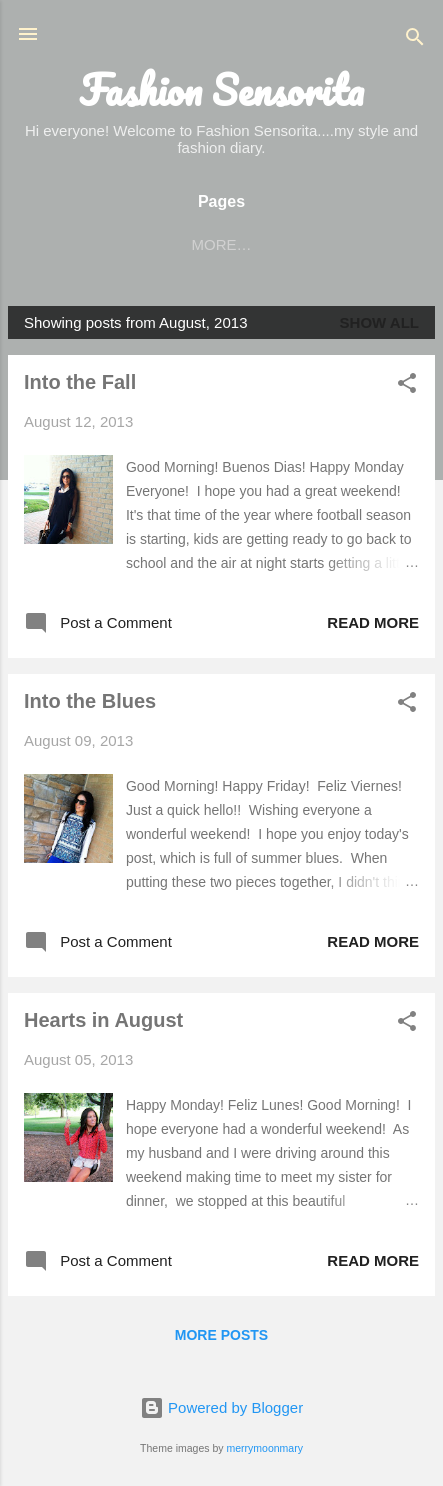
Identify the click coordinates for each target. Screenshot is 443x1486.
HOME (110, 244)
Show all (379, 322)
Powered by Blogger (221, 1407)
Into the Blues (90, 701)
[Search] (415, 40)
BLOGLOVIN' (214, 244)
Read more (373, 622)
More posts (221, 1335)
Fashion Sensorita (221, 90)
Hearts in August (103, 1020)
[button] (407, 386)
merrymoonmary (264, 1448)
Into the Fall (80, 382)
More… (325, 244)
